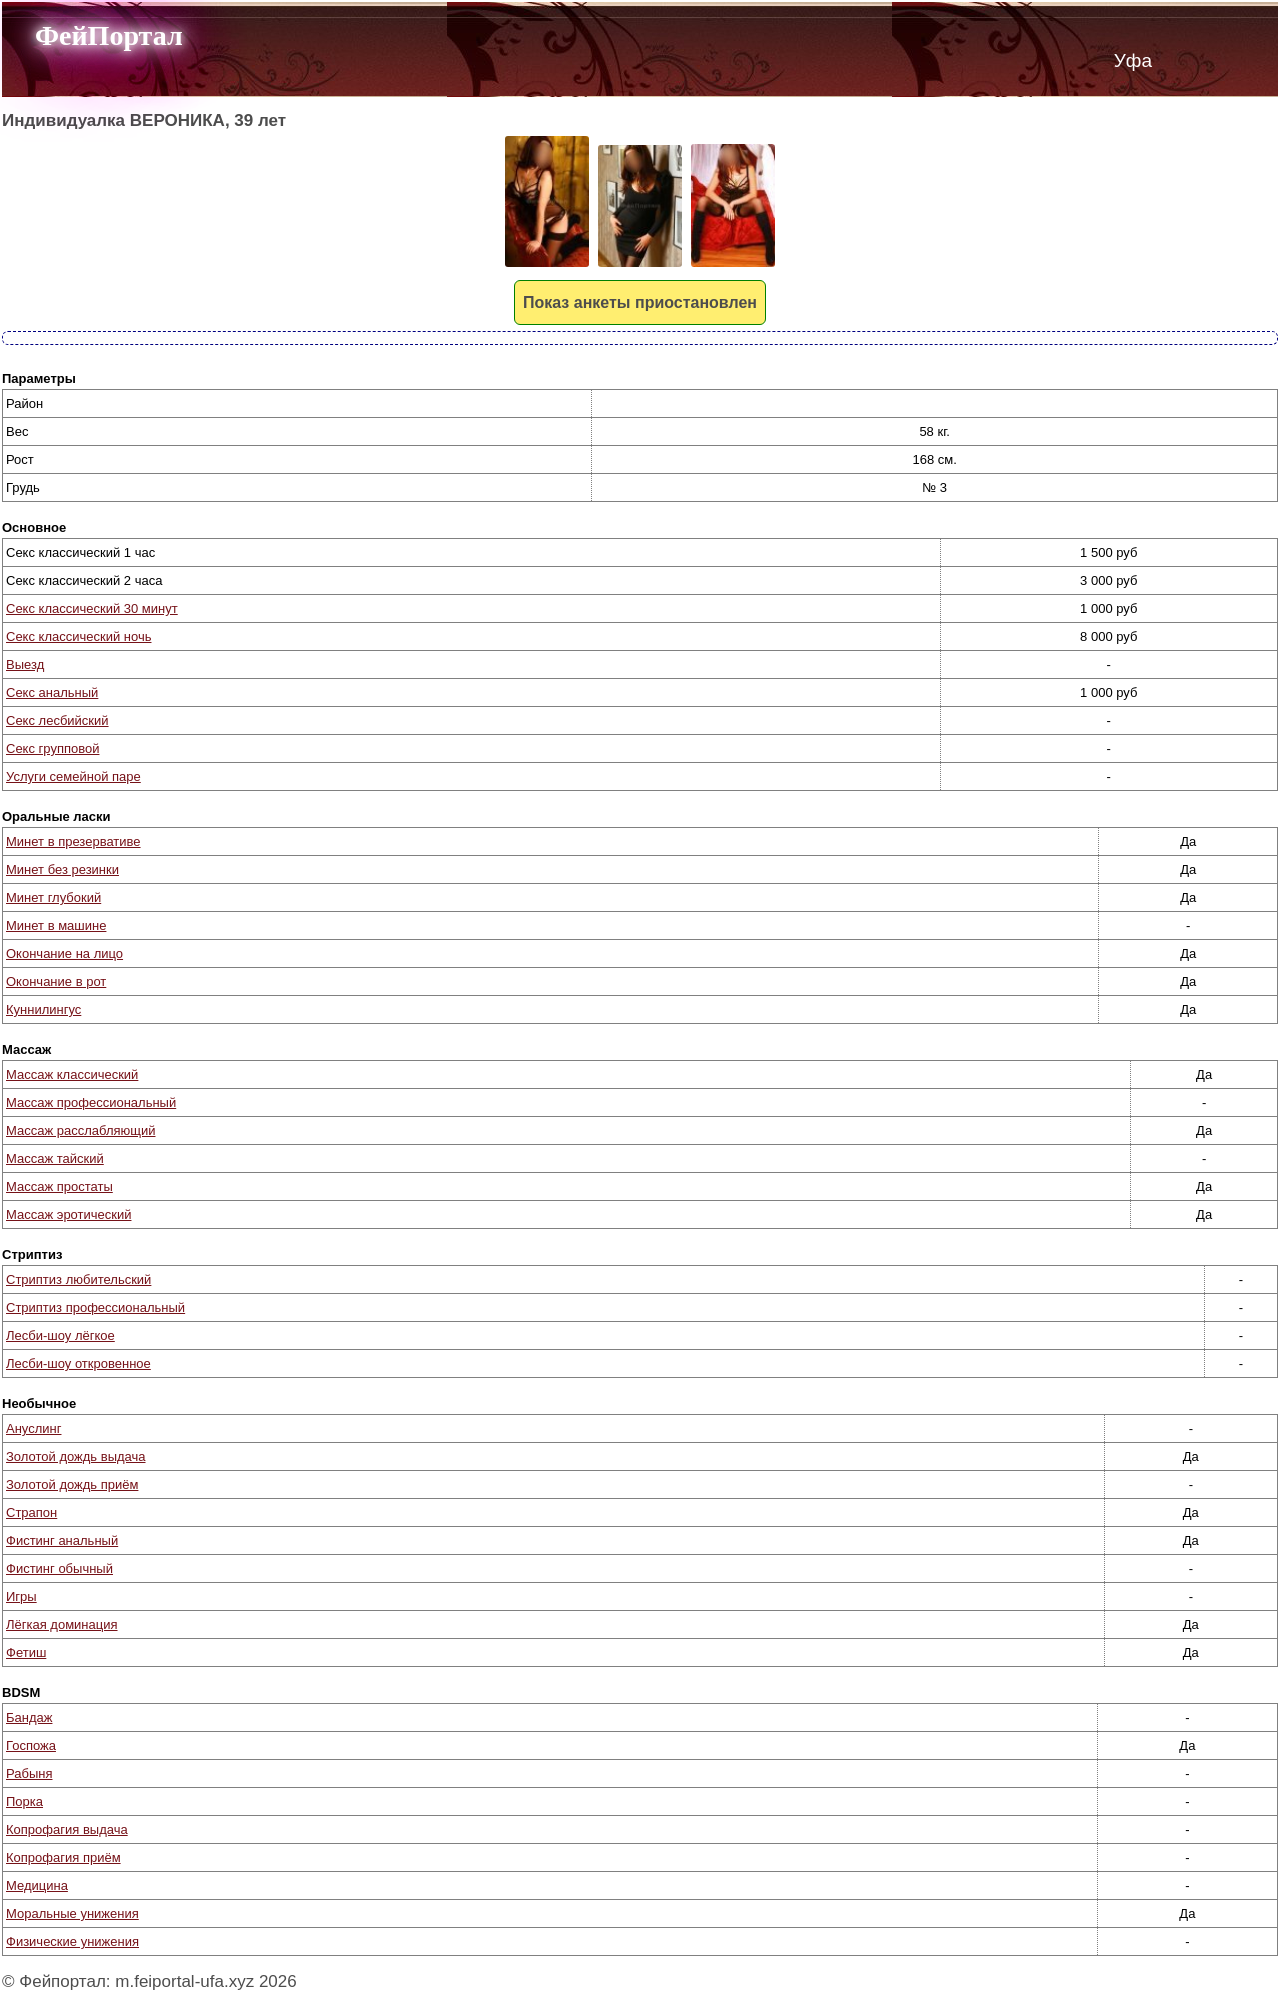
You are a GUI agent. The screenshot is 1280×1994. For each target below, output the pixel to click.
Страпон (31, 1512)
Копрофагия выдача (67, 1829)
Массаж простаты (59, 1186)
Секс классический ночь (78, 636)
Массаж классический (72, 1074)
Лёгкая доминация (62, 1624)
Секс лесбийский (57, 720)
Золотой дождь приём (72, 1484)
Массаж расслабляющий (80, 1130)
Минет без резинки (62, 869)
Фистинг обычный (59, 1568)
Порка (24, 1801)
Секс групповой (52, 748)
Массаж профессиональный (91, 1102)
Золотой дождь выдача (76, 1456)
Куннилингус (43, 1009)
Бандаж (29, 1717)
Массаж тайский (55, 1158)
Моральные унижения (72, 1913)
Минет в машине (56, 925)
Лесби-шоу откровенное (78, 1363)
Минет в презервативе (73, 841)
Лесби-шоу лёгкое (60, 1335)
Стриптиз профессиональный (95, 1307)
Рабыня (29, 1773)
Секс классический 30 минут (92, 608)
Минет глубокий (53, 897)
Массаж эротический (68, 1214)
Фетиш (26, 1652)
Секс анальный (52, 692)
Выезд (25, 664)
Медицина (37, 1885)
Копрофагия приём (63, 1857)
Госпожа (31, 1745)
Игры (21, 1596)
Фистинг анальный (62, 1540)
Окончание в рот (56, 981)
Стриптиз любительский (78, 1279)
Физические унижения (72, 1941)
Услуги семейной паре (73, 776)
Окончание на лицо (64, 953)
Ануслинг (33, 1428)
